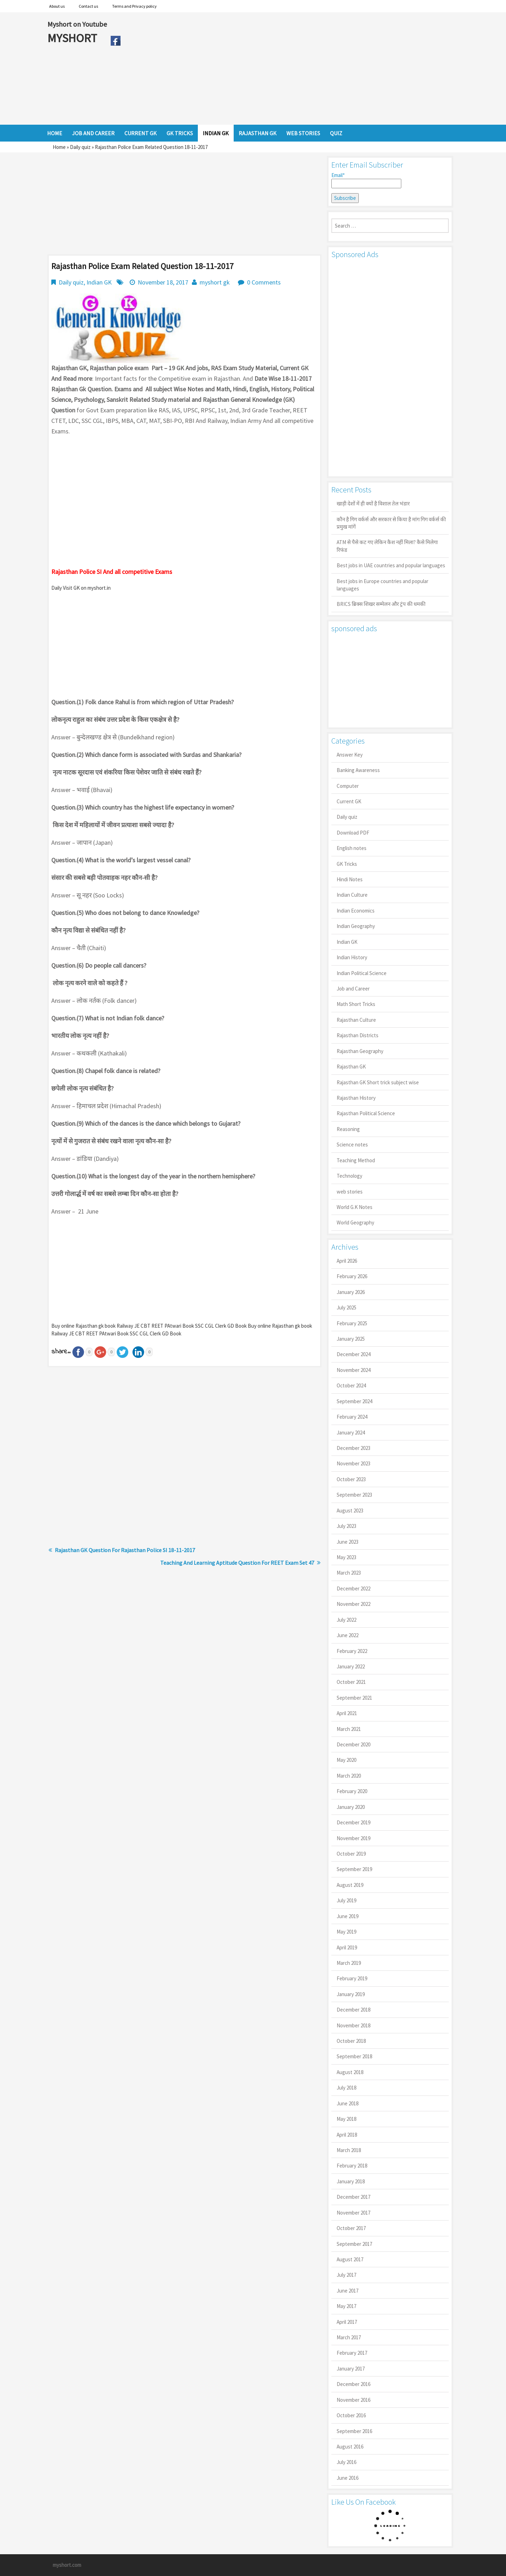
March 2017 (349, 2337)
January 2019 (351, 1994)
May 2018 (346, 2119)
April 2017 (347, 2322)
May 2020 (346, 1760)
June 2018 (347, 2103)
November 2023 (353, 1463)
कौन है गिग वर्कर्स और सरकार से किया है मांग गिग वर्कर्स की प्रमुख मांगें (391, 523)
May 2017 (346, 2306)
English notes (351, 848)
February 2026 (352, 1276)
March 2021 (349, 1729)
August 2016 (350, 2446)
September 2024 (354, 1401)
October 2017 (351, 2228)
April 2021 (347, 1713)
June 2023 (347, 1541)
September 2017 (354, 2244)
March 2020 (349, 1775)
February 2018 (352, 2165)
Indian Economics (356, 910)
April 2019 (347, 1947)
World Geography (355, 1222)
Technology (349, 1175)
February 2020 (352, 1791)
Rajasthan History (356, 1097)
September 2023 (354, 1494)
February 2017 (352, 2352)
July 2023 (346, 1526)
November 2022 (353, 1604)
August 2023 (350, 1510)
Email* (366, 180)
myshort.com (67, 2565)
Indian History (352, 957)
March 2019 (349, 1963)
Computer (348, 786)
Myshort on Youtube (77, 24)
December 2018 (353, 2009)
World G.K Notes (354, 1207)
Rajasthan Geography (360, 1051)
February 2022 (352, 1651)
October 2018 (351, 2041)
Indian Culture (352, 894)
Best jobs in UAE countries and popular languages (391, 565)
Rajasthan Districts (357, 1035)
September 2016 (354, 2431)
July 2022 (346, 1619)
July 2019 (346, 1900)
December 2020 (353, 1744)
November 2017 (353, 2212)
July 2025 (346, 1307)
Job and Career (353, 988)
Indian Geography (356, 926)
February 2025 (352, 1323)
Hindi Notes (350, 879)
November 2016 (353, 2400)
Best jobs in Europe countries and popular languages (382, 585)
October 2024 (351, 1385)
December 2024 (353, 1354)
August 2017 (350, 2259)
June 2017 (347, 2290)
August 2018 (350, 2072)
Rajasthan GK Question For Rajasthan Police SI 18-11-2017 (125, 1550)
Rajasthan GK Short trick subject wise (378, 1082)
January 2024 (351, 1432)
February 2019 (352, 1978)
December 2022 (353, 1588)
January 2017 (351, 2368)
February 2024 (352, 1416)
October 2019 (351, 1853)
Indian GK (99, 282)
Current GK (349, 801)
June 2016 (347, 2477)
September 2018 (354, 2056)
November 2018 (353, 2025)
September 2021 (354, 1697)
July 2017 (346, 2274)
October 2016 (351, 2415)
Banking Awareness (358, 770)
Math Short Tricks (356, 1004)
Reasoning (348, 1129)
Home (59, 147)
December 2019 (353, 1822)
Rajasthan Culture (356, 1019)
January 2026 (351, 1292)
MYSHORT (73, 38)
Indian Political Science (362, 973)
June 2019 (347, 1916)
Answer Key (350, 754)
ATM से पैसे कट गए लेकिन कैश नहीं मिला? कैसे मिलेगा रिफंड (387, 546)
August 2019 (350, 1885)
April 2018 (347, 2134)
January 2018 (351, 2181)
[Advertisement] (291, 68)
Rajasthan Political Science (366, 1113)
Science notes (352, 1144)
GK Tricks (347, 864)
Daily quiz (80, 147)
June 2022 (347, 1635)
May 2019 (346, 1931)
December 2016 (353, 2384)
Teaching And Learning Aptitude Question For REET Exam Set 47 (237, 1562)
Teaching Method (356, 1160)
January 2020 (351, 1807)
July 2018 (346, 2087)
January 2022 (351, 1666)
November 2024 (353, 1370)
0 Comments (264, 282)
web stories (350, 1191)
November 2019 (353, 1838)
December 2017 (353, 2196)
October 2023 (351, 1479)
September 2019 (354, 1869)
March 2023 (349, 1572)
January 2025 (351, 1338)
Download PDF (353, 832)
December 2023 (353, 1448)
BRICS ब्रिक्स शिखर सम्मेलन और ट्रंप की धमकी (381, 604)
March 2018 (349, 2150)
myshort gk (215, 282)
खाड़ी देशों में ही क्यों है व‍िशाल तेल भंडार (373, 503)
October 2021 (351, 1682)
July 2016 (346, 2462)
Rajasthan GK (351, 1066)
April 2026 (347, 1260)
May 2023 (346, 1557)
